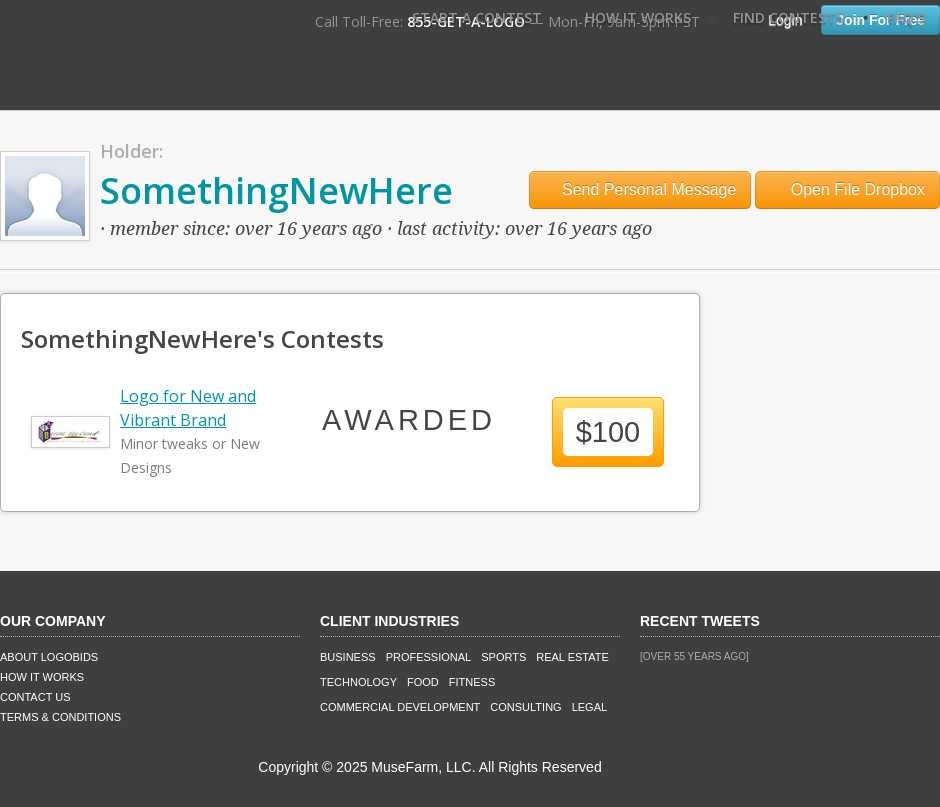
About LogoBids (49, 657)
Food (423, 682)
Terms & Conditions (60, 717)
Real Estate (572, 657)
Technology (358, 682)
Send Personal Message (640, 189)
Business (348, 657)
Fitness (472, 682)
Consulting (525, 707)
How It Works (638, 17)
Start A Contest (477, 17)
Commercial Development (400, 707)
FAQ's (906, 17)
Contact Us (35, 697)
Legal (589, 707)
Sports (503, 657)
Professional (429, 657)
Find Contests (788, 17)
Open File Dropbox (847, 189)
